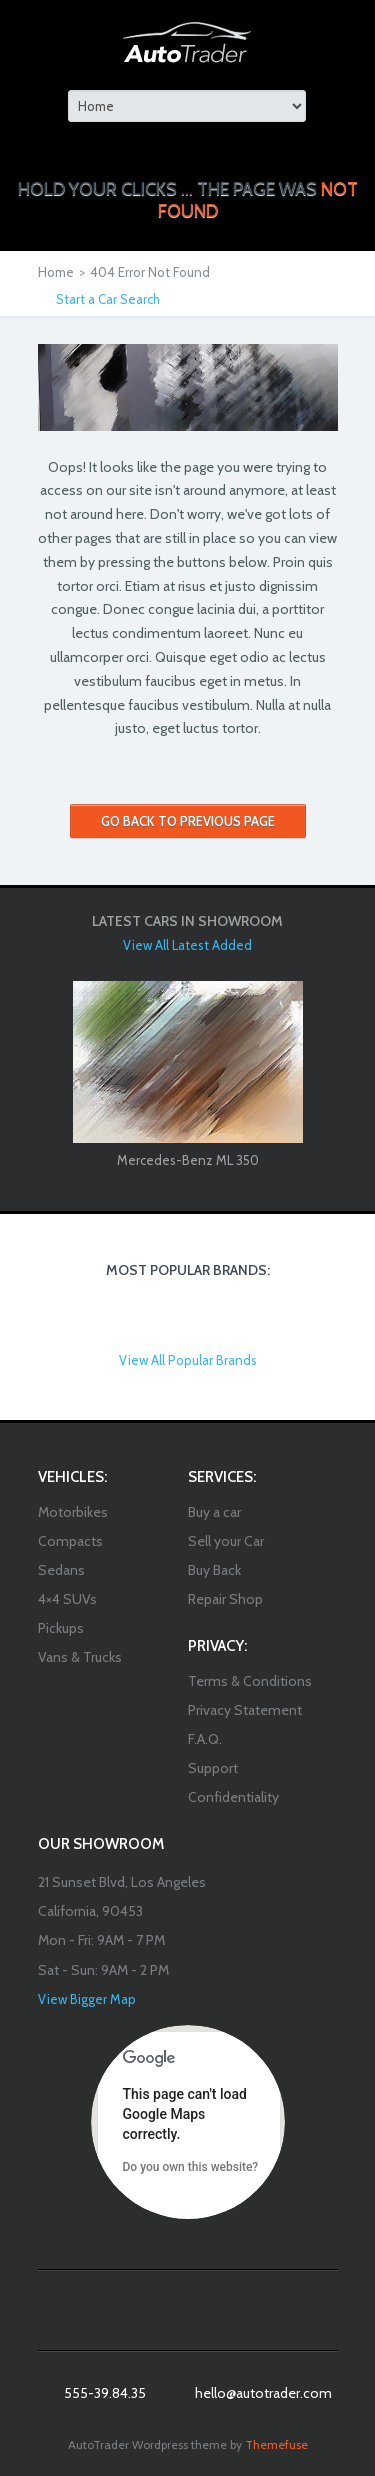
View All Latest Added (187, 945)
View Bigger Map (87, 1999)
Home (56, 272)
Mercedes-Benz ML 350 (188, 1160)
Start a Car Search (108, 299)
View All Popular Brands (188, 1360)
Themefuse (276, 2444)
